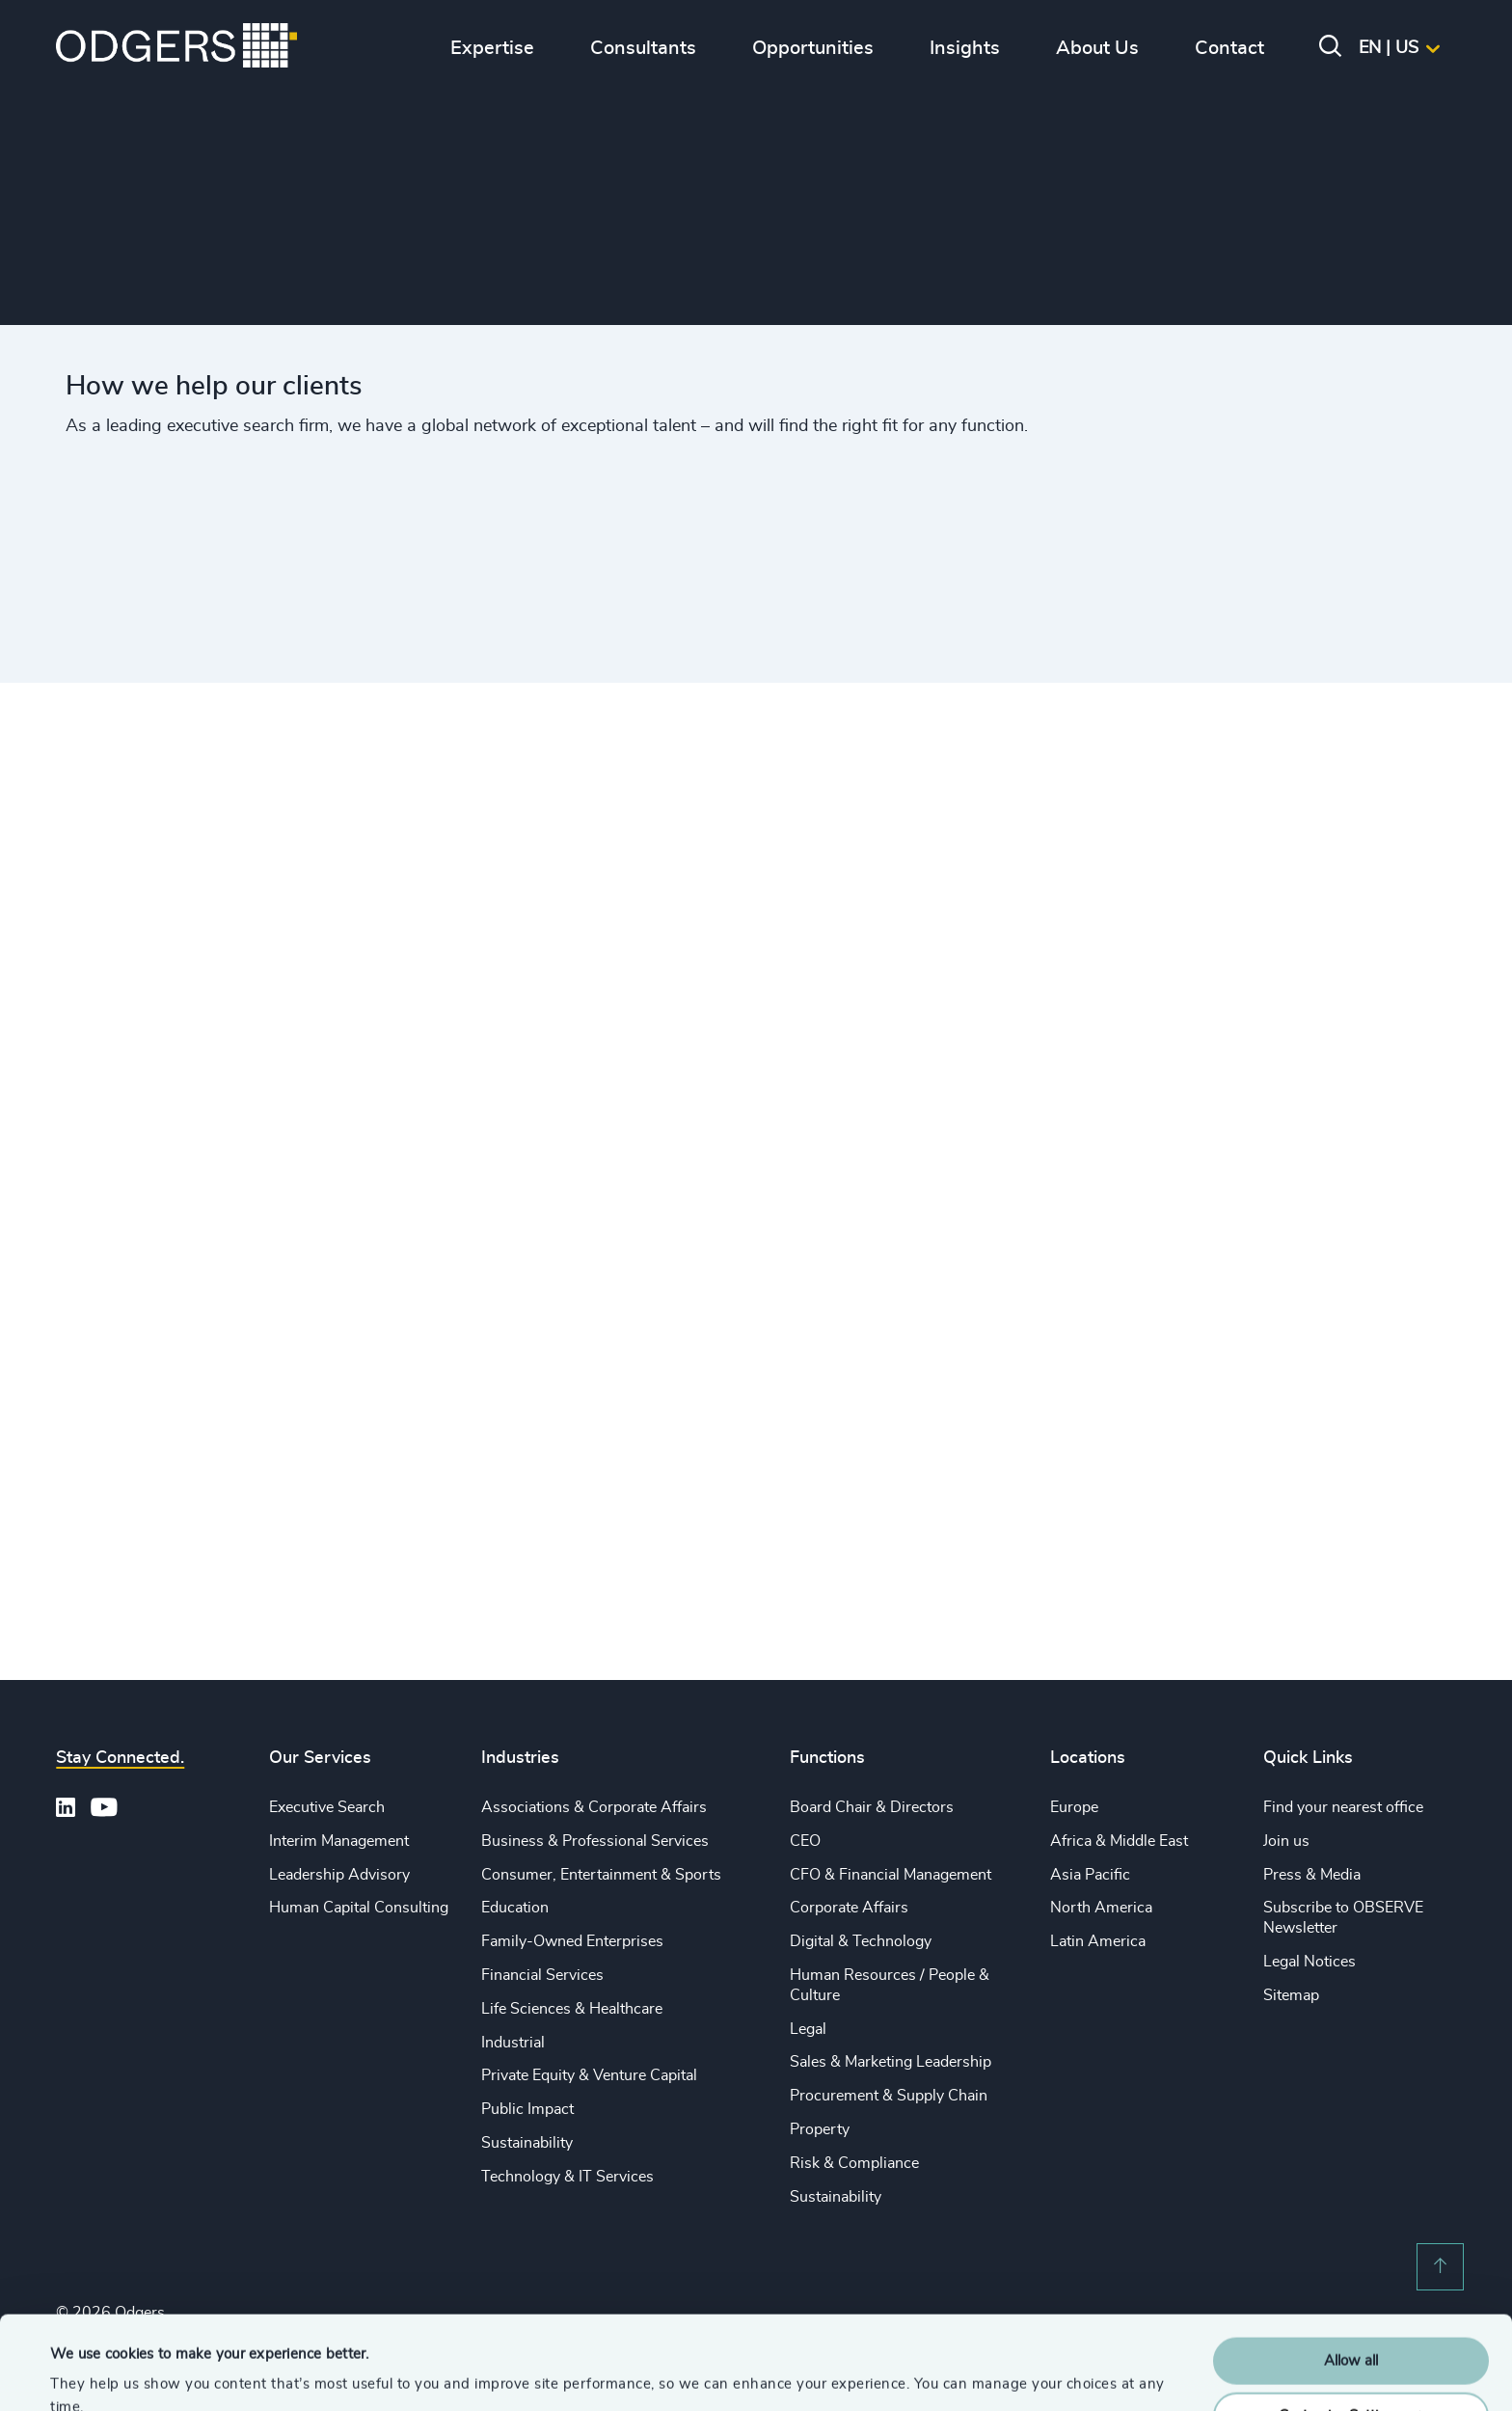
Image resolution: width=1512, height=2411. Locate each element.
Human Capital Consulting (358, 1907)
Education (515, 1907)
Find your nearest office (1343, 1807)
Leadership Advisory (339, 1875)
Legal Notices (1309, 1961)
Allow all (1351, 2273)
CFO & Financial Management (890, 1875)
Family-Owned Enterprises (572, 1941)
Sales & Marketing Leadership (890, 2062)
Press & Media (1312, 1875)
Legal (808, 2029)
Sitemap (1291, 1995)
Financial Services (542, 1975)
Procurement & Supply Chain (888, 2095)
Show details (92, 2373)
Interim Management (339, 1841)
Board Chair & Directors (872, 1807)
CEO (805, 1841)
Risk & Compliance (854, 2163)
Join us (1286, 1841)
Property (820, 2129)
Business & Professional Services (595, 1841)
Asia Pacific (1090, 1875)
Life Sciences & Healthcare (571, 2009)
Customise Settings (1352, 2327)
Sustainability (527, 2143)
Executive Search (327, 1807)
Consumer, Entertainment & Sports (601, 1875)
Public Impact (527, 2109)
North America (1101, 1907)
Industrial (513, 2042)
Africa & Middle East (1119, 1841)
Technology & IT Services (567, 2176)
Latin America (1098, 1941)
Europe (1074, 1807)
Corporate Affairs (849, 1907)
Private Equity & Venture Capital (589, 2075)
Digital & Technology (861, 1941)
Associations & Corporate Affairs (594, 1807)
